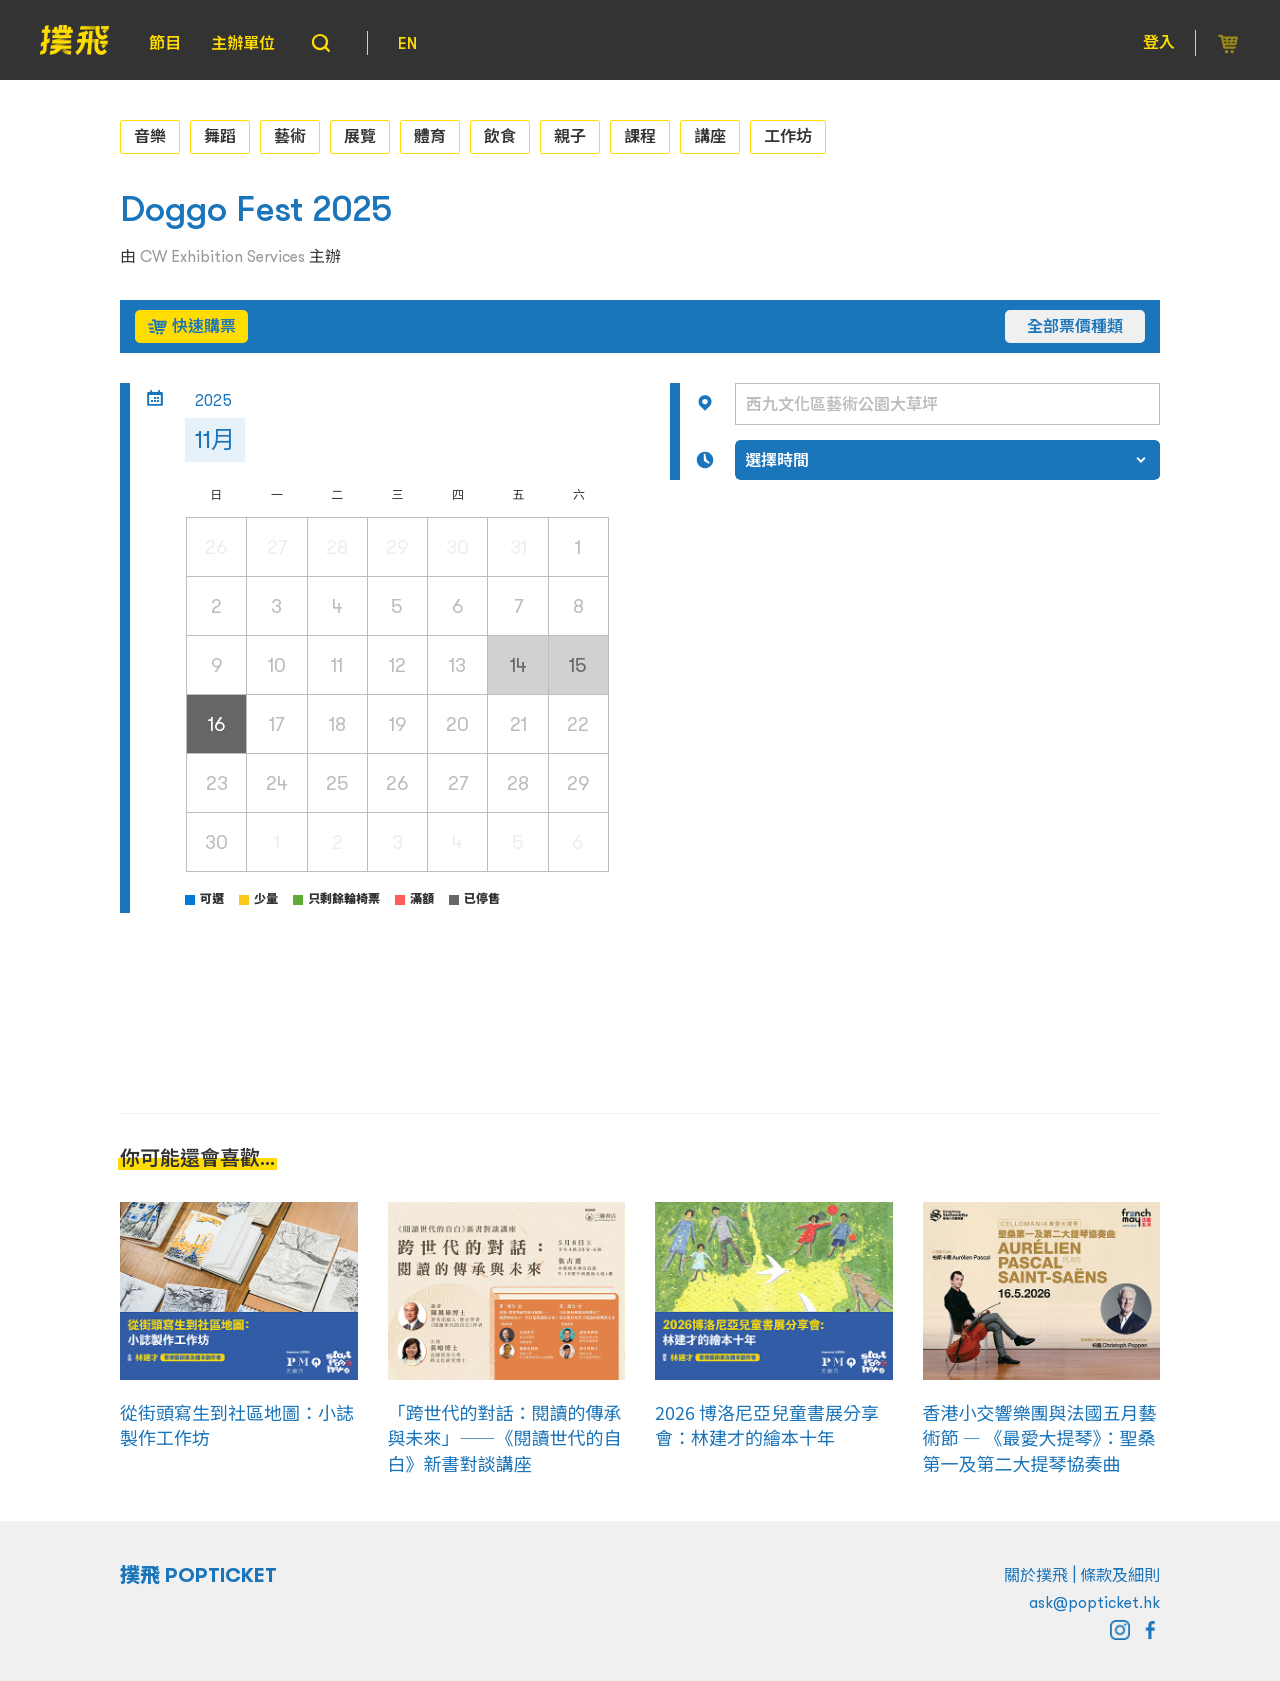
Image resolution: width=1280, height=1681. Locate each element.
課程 (640, 136)
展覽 (360, 136)
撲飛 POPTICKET (198, 1575)
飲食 (500, 136)
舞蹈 (220, 136)
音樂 (150, 136)
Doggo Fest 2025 (256, 208)
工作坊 (788, 136)
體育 (430, 136)
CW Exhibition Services (222, 256)
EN (407, 43)
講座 (710, 136)
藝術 (290, 136)
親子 (570, 136)
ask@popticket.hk (1094, 1602)
